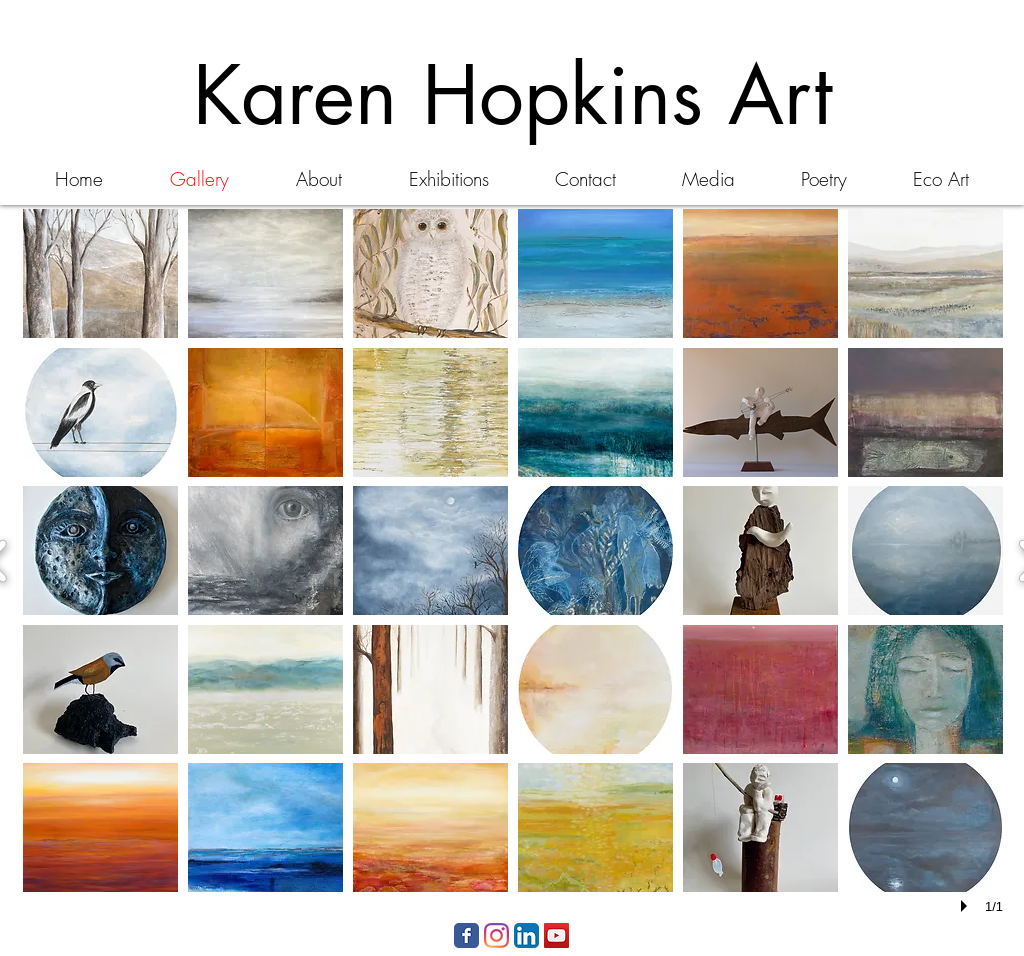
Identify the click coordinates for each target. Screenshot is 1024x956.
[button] (100, 273)
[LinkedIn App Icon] (526, 935)
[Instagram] (496, 935)
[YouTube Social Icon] (556, 935)
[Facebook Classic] (466, 935)
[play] (967, 906)
